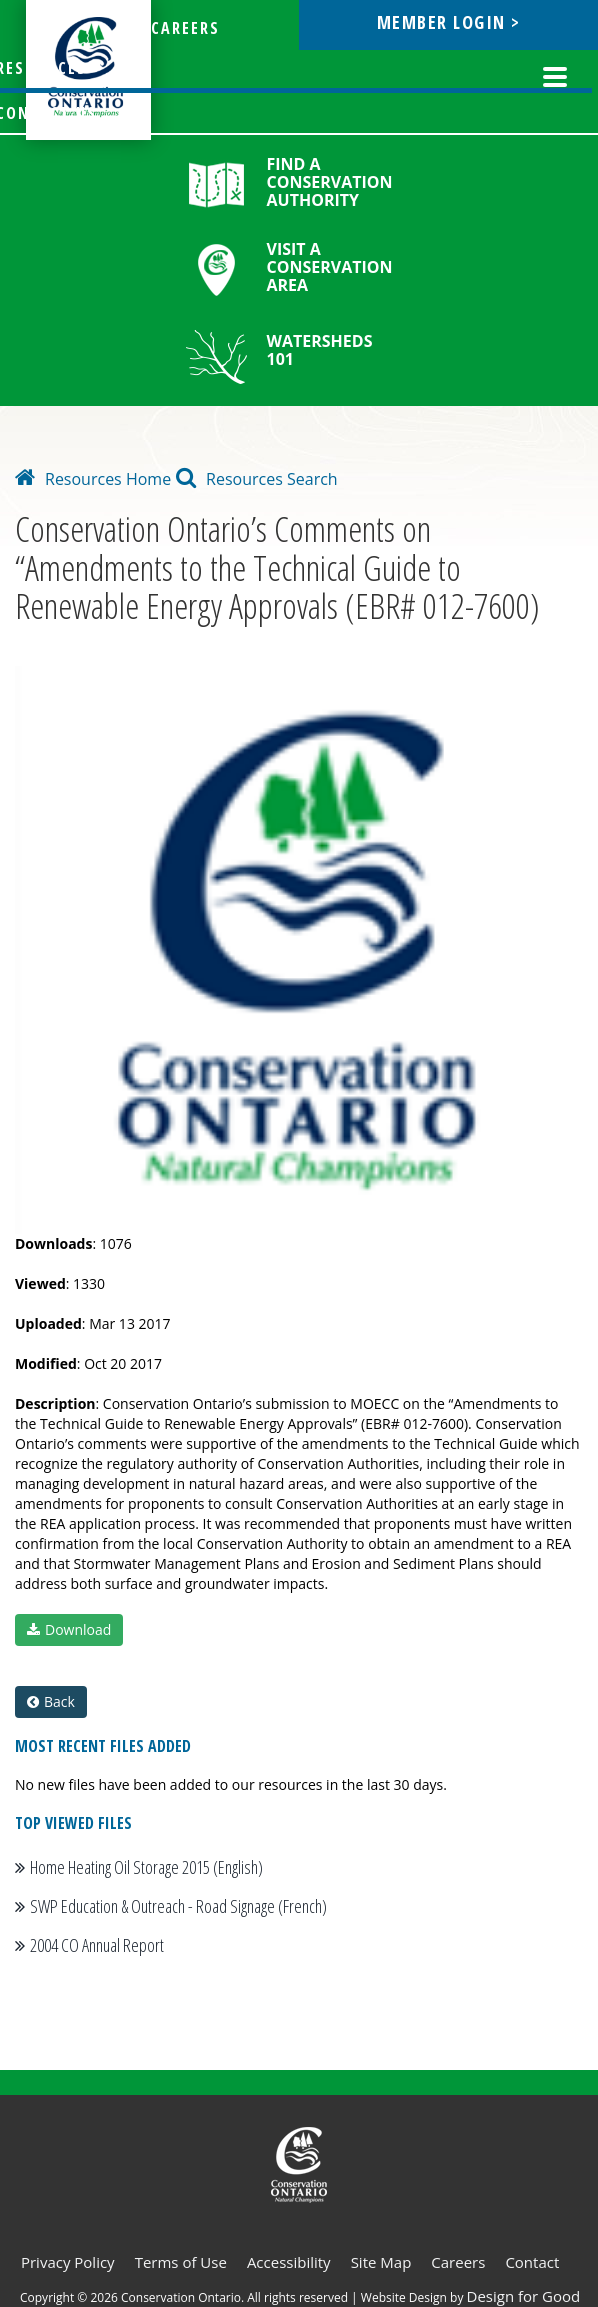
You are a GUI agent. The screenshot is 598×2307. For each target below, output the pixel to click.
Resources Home (93, 479)
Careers (458, 2262)
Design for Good (524, 2296)
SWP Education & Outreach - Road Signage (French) (178, 1906)
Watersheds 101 (320, 350)
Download (69, 1629)
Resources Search (257, 479)
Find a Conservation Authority (330, 182)
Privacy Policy (68, 2262)
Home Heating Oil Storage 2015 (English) (146, 1867)
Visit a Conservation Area (330, 267)
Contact (532, 2262)
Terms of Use (181, 2262)
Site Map (381, 2262)
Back (51, 1701)
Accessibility (289, 2262)
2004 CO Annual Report (97, 1945)
